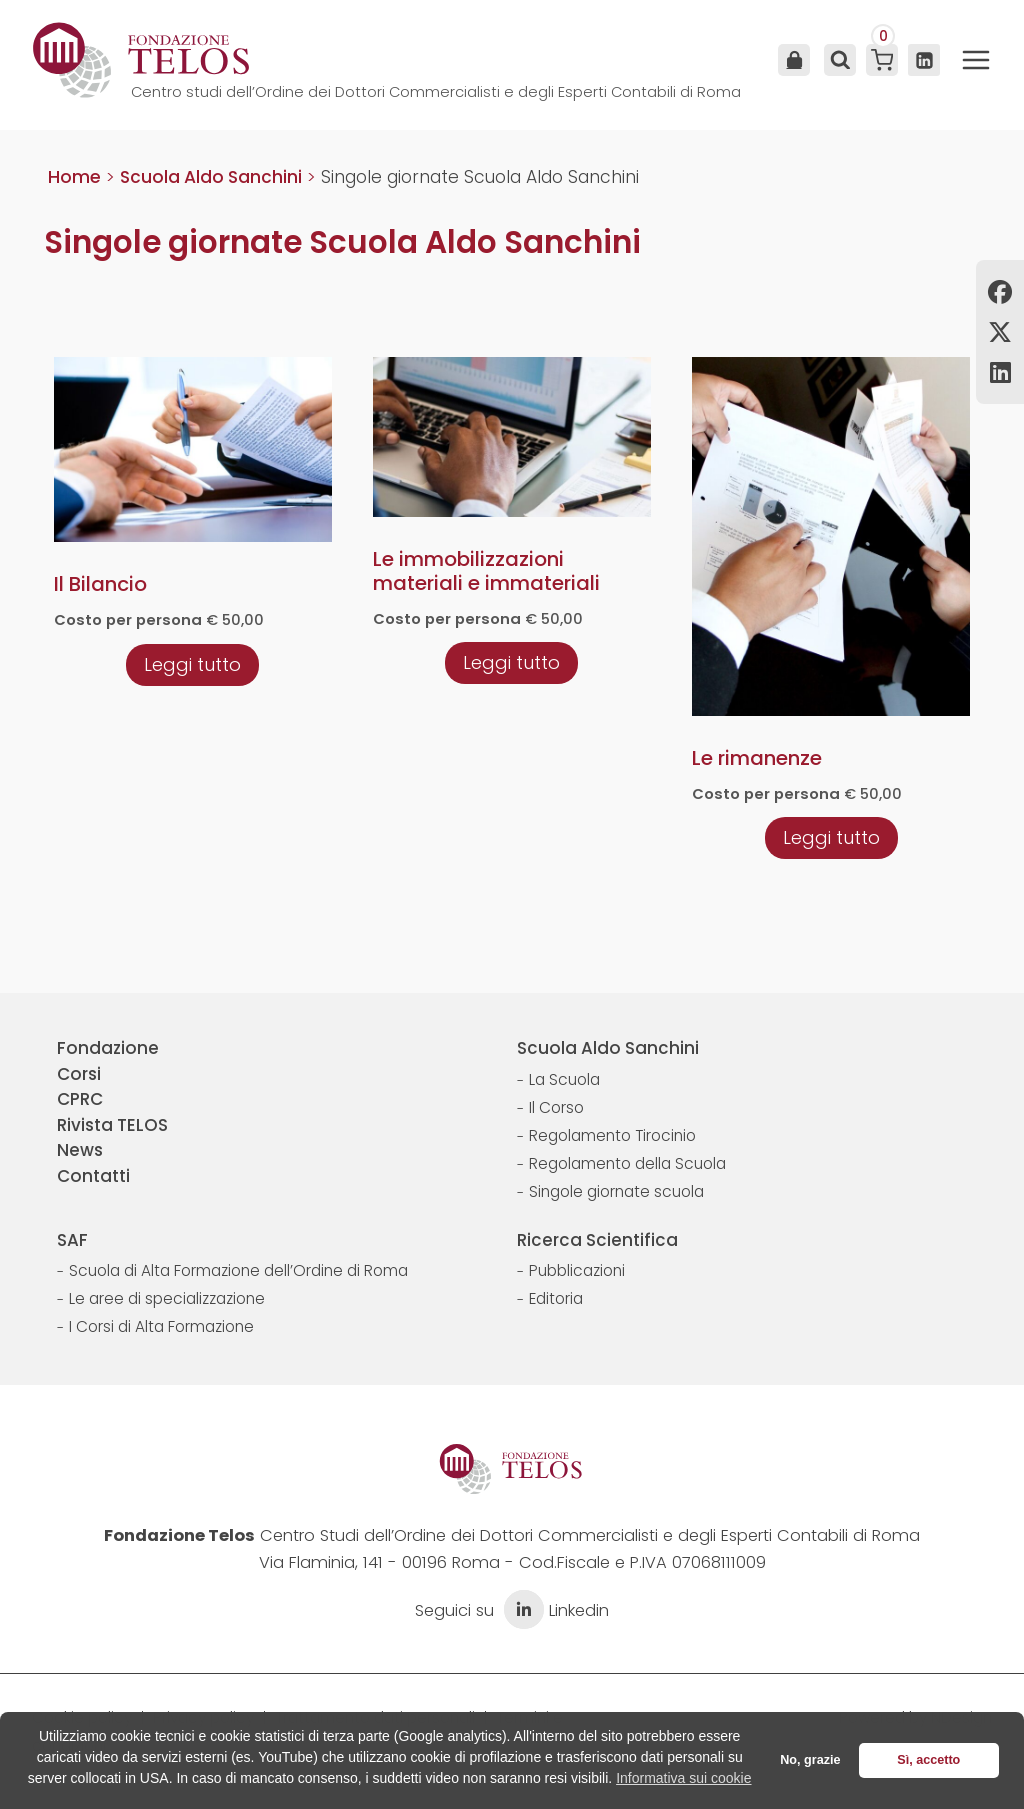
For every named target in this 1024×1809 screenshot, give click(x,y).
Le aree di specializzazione (167, 1298)
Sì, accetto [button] (928, 1760)
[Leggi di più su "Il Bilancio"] (192, 664)
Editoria (556, 1298)
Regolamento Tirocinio (612, 1135)
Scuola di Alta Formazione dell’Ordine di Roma (238, 1270)
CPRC (80, 1099)
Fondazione (108, 1048)
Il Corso (556, 1107)
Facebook (1000, 292)
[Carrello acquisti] (882, 60)
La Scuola (564, 1079)
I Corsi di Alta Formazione (161, 1326)
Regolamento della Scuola (627, 1163)
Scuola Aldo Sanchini (608, 1048)
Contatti (93, 1176)
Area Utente (794, 60)
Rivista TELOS (112, 1125)
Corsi (79, 1074)
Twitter (1000, 332)
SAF (72, 1240)
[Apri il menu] (976, 60)
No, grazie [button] (810, 1760)
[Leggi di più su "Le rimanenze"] (831, 837)
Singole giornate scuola (616, 1191)
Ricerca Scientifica (597, 1240)
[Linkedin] (924, 60)
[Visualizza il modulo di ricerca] (838, 60)
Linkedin (1000, 372)
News (80, 1150)
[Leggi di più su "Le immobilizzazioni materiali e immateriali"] (511, 662)
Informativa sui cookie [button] (683, 1778)
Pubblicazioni (577, 1270)
